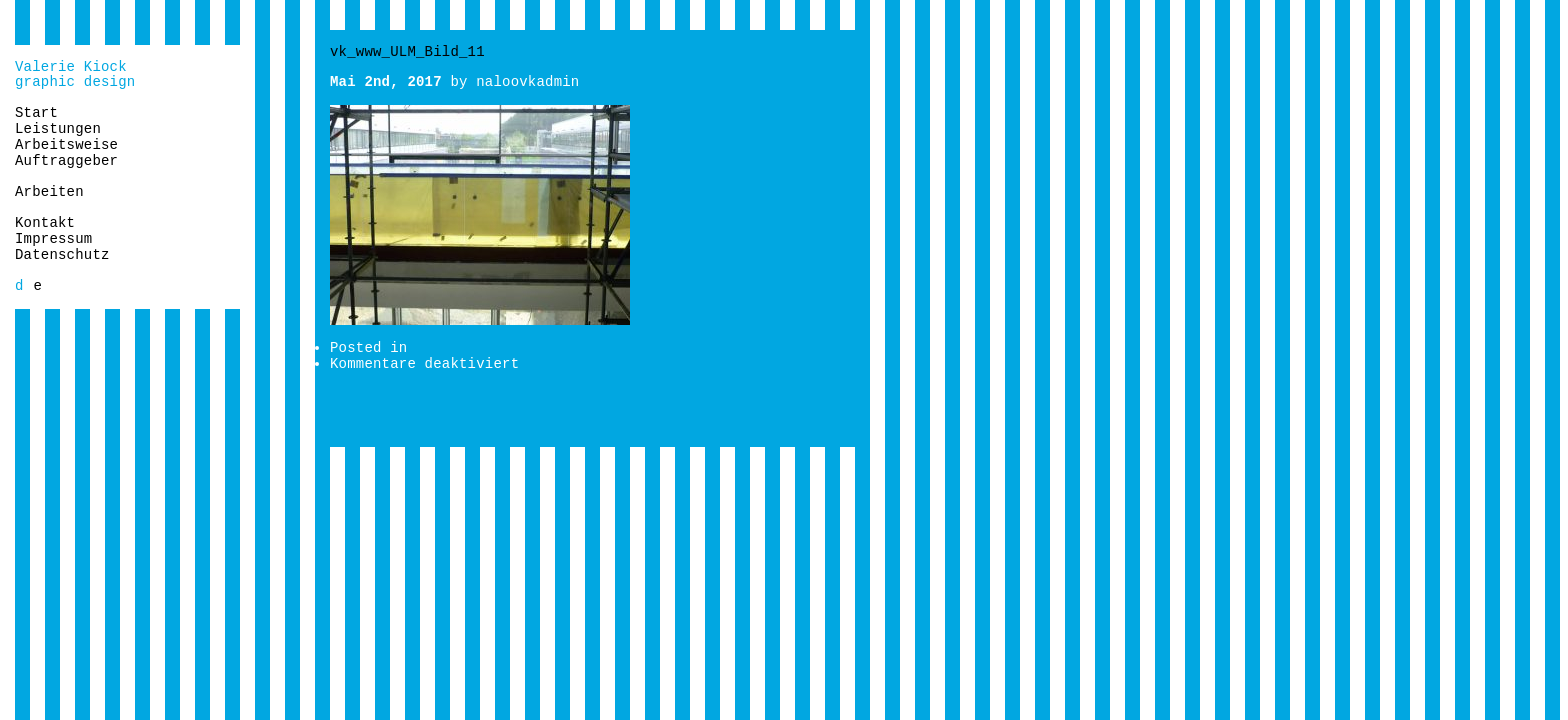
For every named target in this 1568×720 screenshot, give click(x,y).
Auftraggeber (66, 161)
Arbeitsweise (66, 145)
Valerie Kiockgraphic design (75, 74)
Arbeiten (49, 192)
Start (36, 113)
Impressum (53, 239)
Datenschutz (62, 255)
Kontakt (45, 223)
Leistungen (58, 129)
